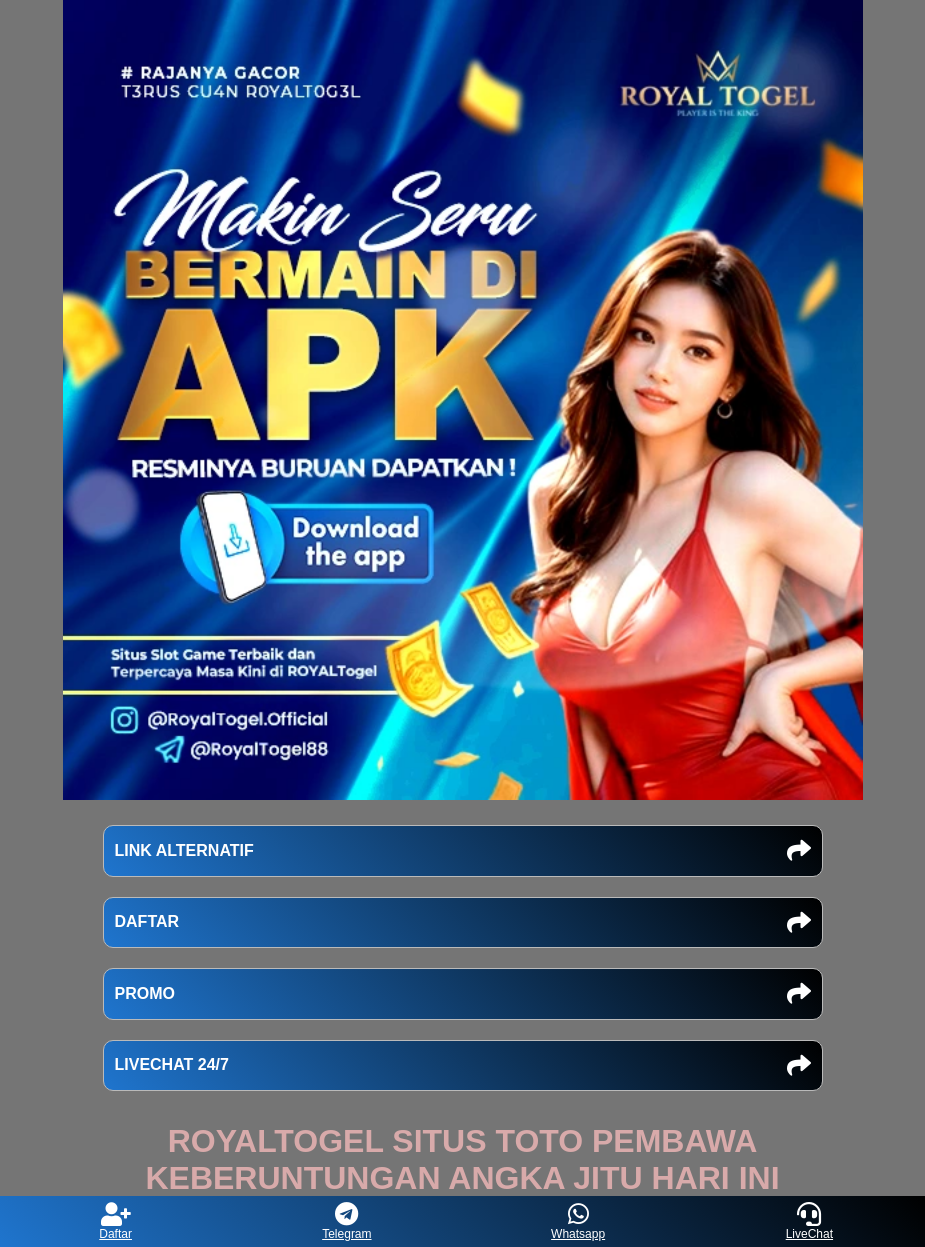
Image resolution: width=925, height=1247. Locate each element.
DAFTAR (463, 923)
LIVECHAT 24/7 (463, 1066)
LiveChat (809, 1221)
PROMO (463, 994)
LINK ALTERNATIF (463, 851)
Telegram (346, 1221)
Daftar (115, 1221)
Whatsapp (578, 1221)
